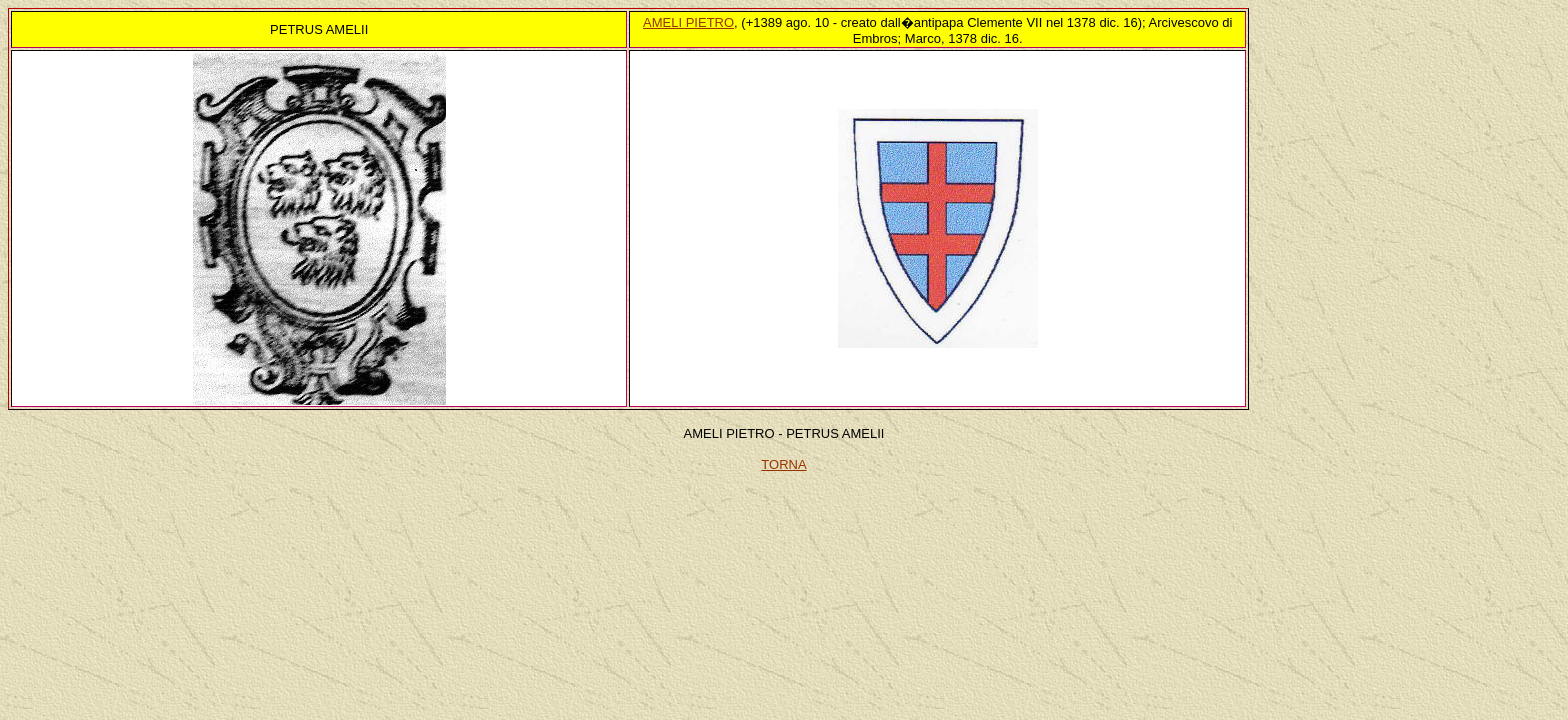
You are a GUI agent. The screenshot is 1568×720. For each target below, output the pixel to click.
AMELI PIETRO (688, 22)
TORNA (783, 464)
